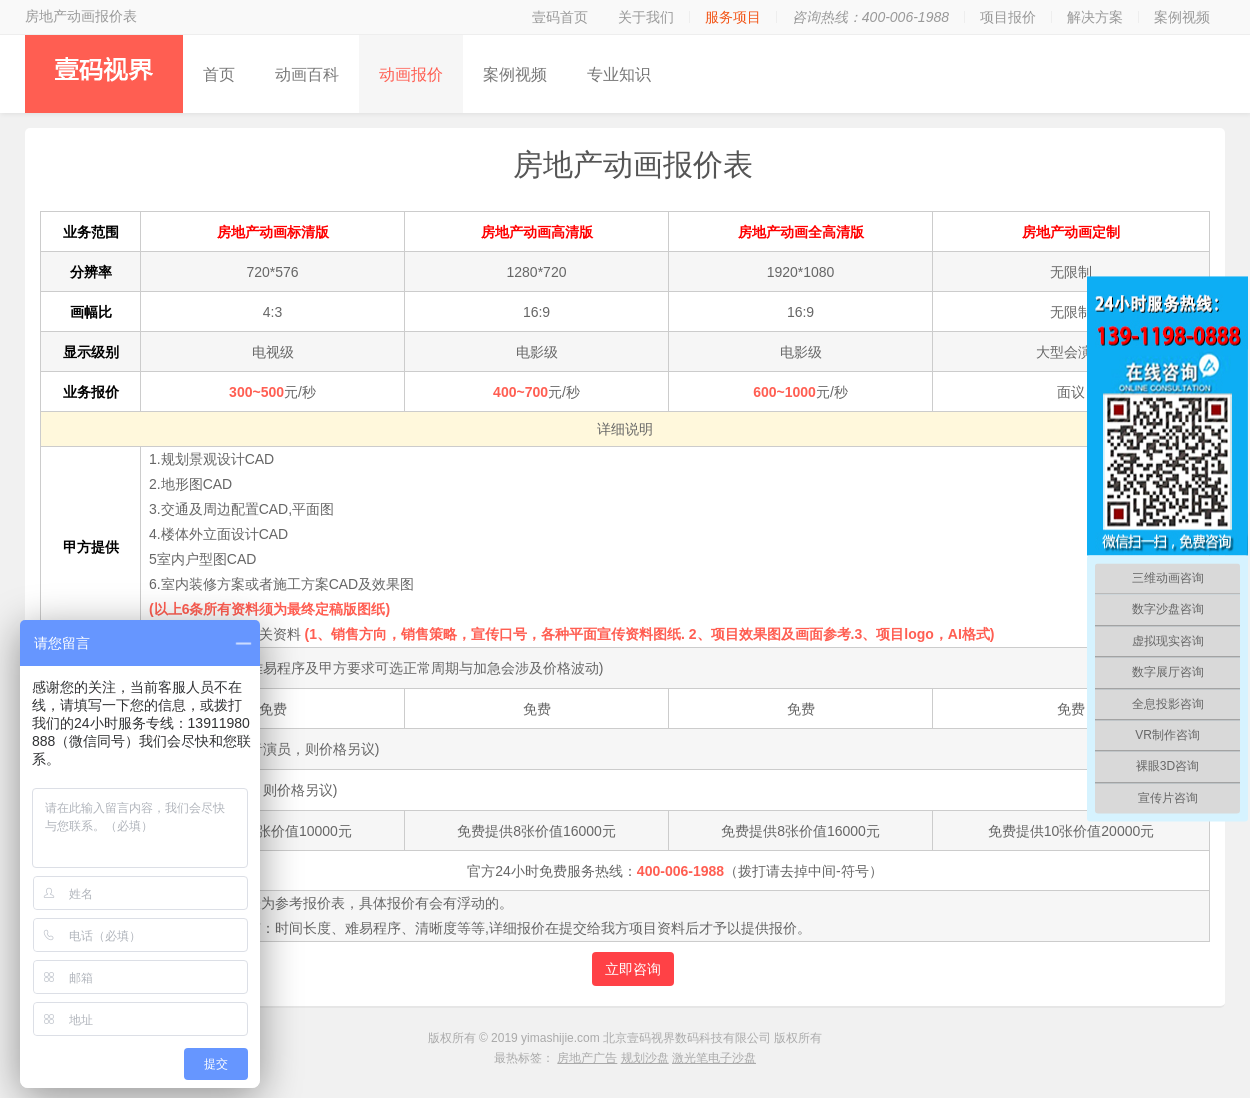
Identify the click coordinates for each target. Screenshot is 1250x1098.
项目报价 (1008, 17)
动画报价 (411, 74)
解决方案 (1095, 17)
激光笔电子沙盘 (714, 1058)
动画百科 (307, 74)
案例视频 (1182, 17)
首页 (219, 74)
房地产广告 (587, 1058)
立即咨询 (633, 969)
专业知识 (619, 74)
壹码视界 (104, 74)
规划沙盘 (645, 1058)
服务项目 (733, 17)
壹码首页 (560, 17)
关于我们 (646, 17)
